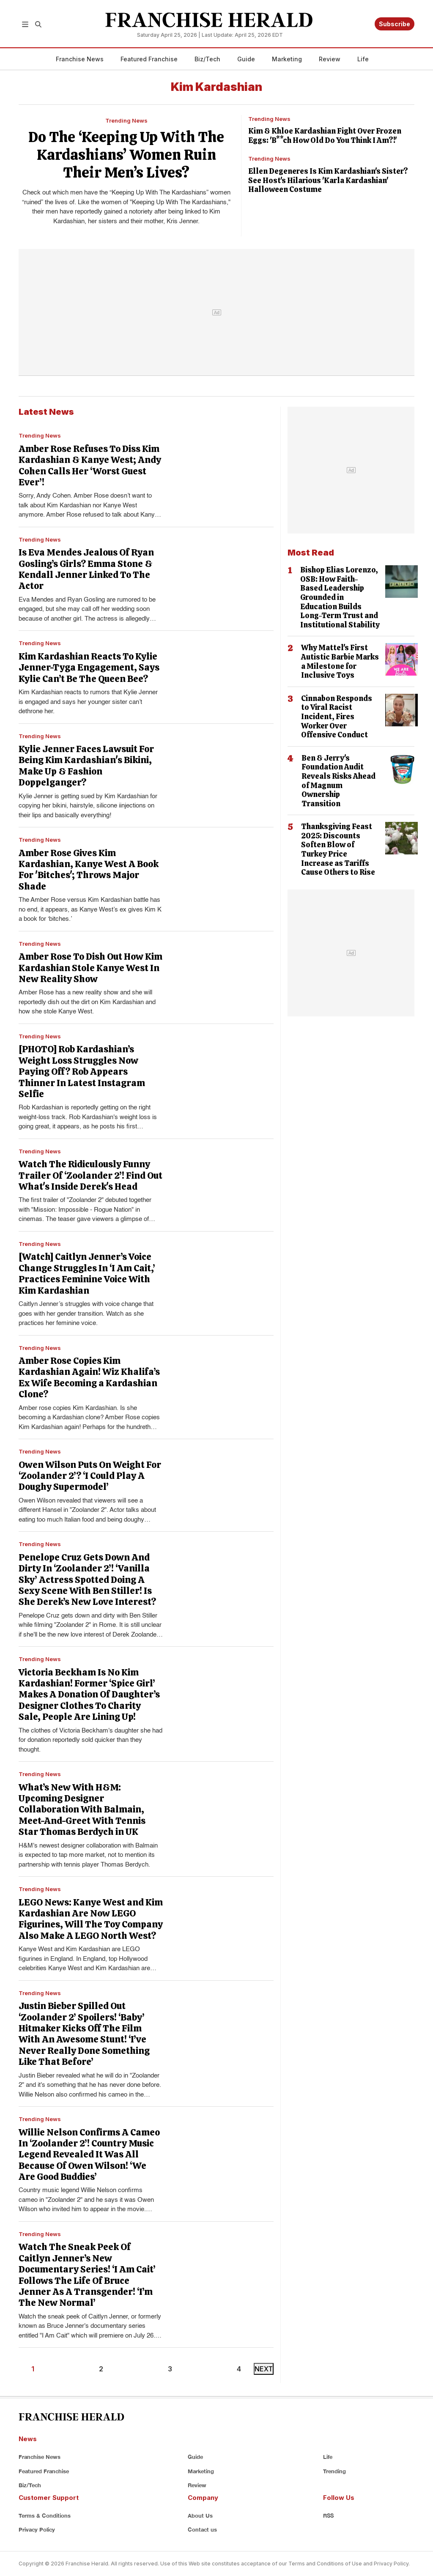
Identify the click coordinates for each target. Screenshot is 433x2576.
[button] (25, 23)
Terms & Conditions (45, 2515)
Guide (246, 59)
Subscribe (394, 23)
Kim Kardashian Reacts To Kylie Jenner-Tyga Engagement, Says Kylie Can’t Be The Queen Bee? (89, 667)
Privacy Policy (37, 2529)
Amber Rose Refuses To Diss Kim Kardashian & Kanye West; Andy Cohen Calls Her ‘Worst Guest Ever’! (90, 465)
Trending (334, 2471)
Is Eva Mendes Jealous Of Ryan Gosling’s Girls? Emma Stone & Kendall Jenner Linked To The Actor (86, 569)
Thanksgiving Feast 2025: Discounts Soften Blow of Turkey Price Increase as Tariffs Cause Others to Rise (338, 849)
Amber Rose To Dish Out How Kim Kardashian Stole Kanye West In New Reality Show (90, 967)
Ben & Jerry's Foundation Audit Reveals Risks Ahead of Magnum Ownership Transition (338, 780)
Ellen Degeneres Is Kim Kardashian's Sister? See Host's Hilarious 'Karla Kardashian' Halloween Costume (328, 180)
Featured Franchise (149, 59)
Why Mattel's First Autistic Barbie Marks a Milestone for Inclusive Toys (340, 661)
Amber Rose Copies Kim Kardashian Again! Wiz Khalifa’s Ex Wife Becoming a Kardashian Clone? (89, 1377)
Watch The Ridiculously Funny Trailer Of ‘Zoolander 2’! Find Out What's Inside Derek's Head (90, 1175)
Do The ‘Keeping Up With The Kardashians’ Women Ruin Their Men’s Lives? (126, 154)
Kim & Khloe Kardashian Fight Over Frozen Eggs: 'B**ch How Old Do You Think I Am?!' (324, 135)
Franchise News (80, 59)
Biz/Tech (207, 59)
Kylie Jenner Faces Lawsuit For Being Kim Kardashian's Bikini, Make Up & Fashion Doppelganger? (86, 765)
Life (363, 59)
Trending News (126, 120)
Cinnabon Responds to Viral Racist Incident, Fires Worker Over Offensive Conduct (336, 716)
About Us (200, 2515)
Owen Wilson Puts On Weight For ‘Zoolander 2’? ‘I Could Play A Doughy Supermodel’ (90, 1476)
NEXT (264, 2369)
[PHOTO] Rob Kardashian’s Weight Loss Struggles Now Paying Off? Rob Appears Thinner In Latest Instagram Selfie (82, 1071)
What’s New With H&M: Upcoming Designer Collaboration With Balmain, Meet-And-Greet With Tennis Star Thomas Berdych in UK (82, 1809)
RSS (328, 2515)
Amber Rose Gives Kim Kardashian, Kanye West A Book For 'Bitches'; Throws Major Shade (89, 869)
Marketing (287, 59)
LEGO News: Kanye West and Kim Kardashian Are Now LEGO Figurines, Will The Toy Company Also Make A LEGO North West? (91, 1919)
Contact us (202, 2529)
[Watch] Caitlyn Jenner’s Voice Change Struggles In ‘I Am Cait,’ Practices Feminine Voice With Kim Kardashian (87, 1273)
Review (329, 59)
